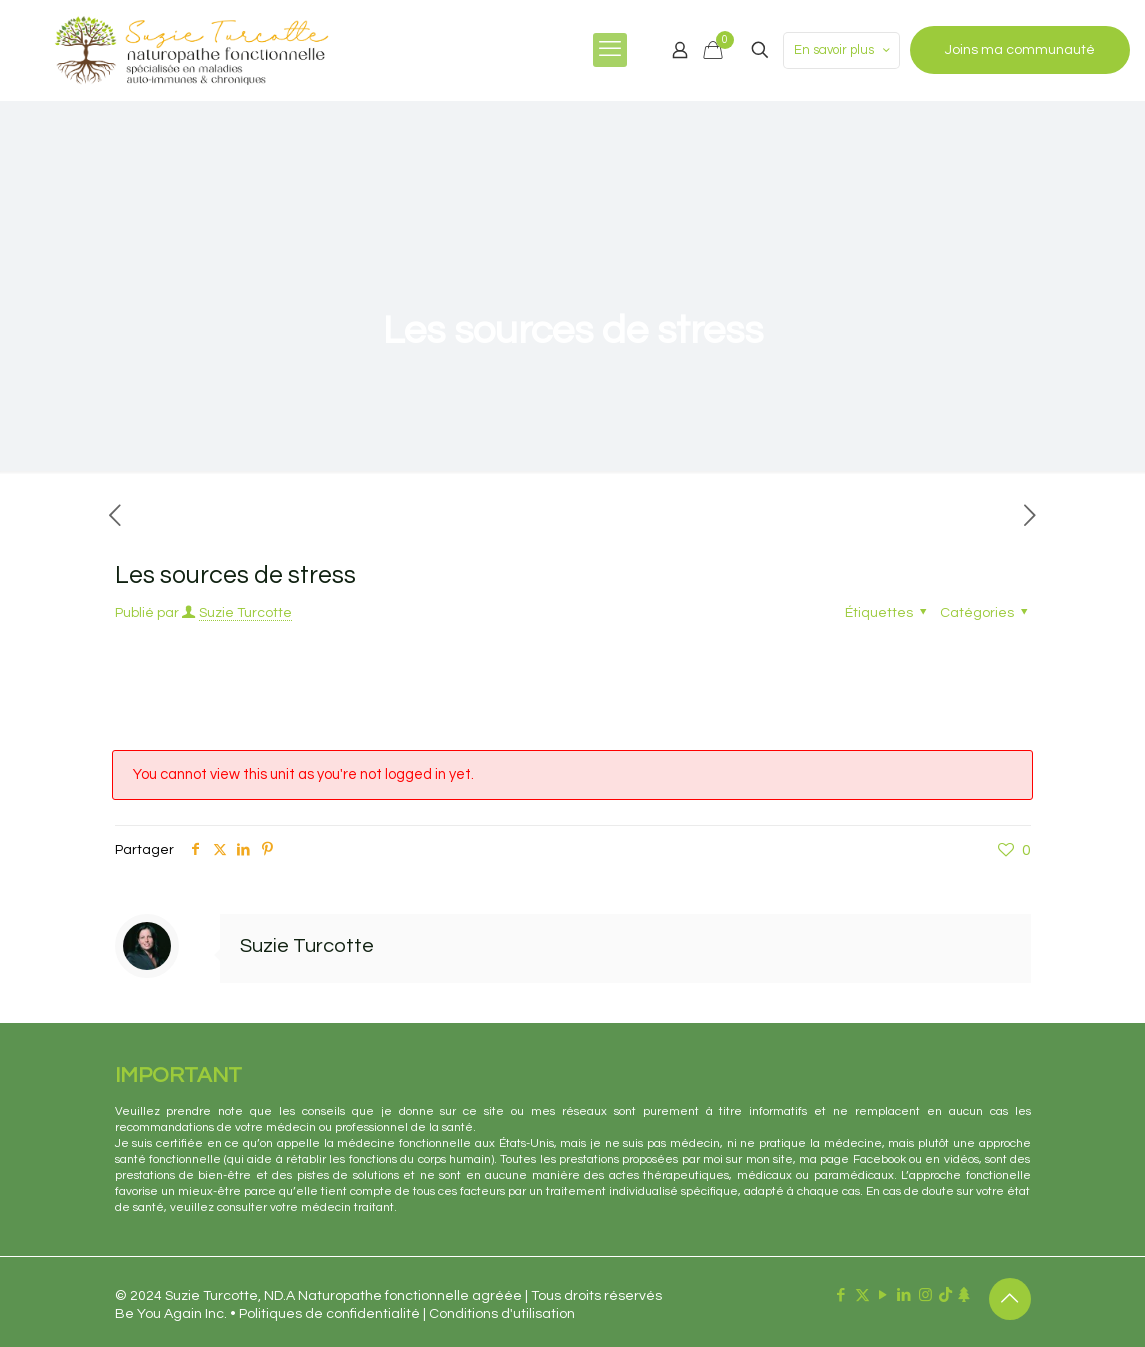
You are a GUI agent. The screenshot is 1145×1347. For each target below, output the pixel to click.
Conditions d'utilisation (502, 1314)
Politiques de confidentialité (329, 1314)
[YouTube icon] (883, 1295)
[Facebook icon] (841, 1295)
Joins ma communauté (1020, 50)
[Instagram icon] (925, 1295)
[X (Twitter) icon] (862, 1295)
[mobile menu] (610, 50)
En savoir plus (843, 50)
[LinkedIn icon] (904, 1295)
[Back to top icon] (1010, 1299)
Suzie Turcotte (245, 613)
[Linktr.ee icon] (963, 1295)
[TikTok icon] (945, 1295)
